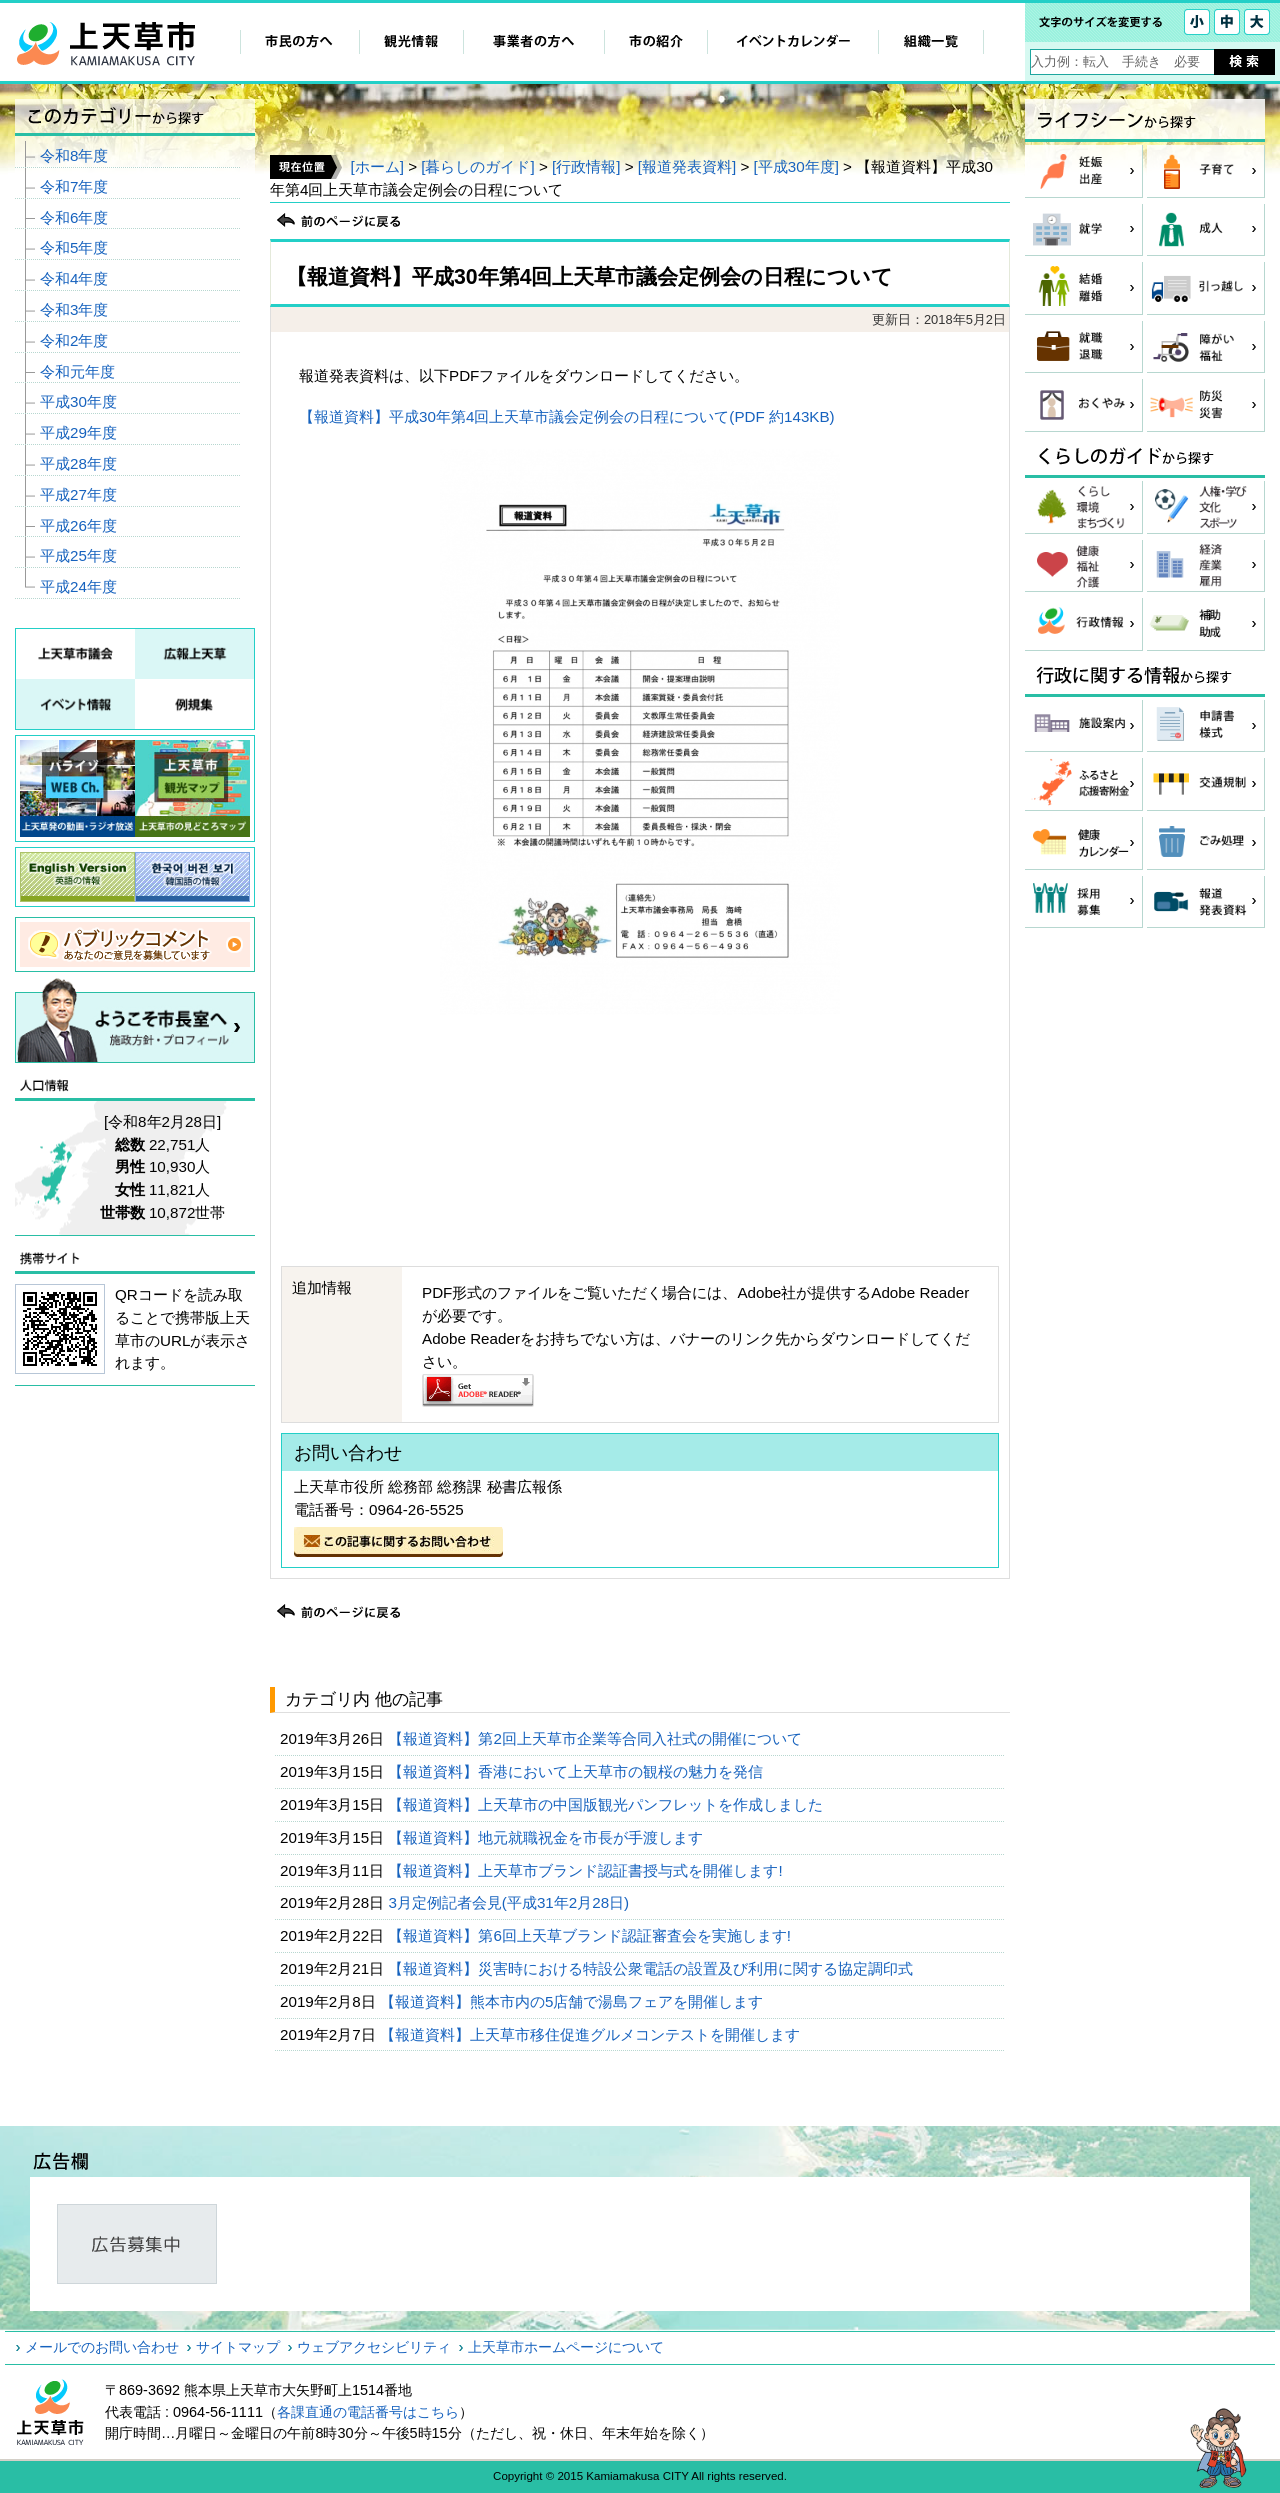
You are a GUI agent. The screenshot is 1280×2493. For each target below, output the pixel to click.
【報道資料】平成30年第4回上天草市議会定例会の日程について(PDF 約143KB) (567, 416)
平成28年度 (78, 463)
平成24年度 (78, 586)
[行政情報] (586, 166)
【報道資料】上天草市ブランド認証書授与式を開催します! (587, 1870)
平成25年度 (78, 555)
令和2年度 (74, 340)
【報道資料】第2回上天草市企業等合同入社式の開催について (597, 1738)
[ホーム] (376, 166)
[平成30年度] (796, 166)
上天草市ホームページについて (566, 2347)
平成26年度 (78, 525)
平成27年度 (78, 494)
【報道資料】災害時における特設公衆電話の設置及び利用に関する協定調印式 (652, 1968)
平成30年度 (78, 401)
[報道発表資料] (687, 166)
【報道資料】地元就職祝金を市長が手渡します (547, 1837)
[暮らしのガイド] (477, 166)
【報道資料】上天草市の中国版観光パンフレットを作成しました (607, 1804)
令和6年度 (74, 217)
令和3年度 (74, 309)
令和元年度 (77, 371)
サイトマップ (238, 2347)
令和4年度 (74, 278)
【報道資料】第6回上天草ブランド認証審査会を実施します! (591, 1935)
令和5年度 (74, 247)
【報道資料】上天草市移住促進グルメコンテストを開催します (592, 2034)
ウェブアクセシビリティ (374, 2347)
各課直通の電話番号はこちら (368, 2412)
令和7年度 (74, 186)
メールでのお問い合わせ (102, 2347)
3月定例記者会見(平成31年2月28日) (510, 1902)
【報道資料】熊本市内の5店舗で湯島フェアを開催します (574, 2001)
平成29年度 (78, 432)
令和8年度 (74, 155)
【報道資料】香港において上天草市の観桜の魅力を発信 (577, 1771)
